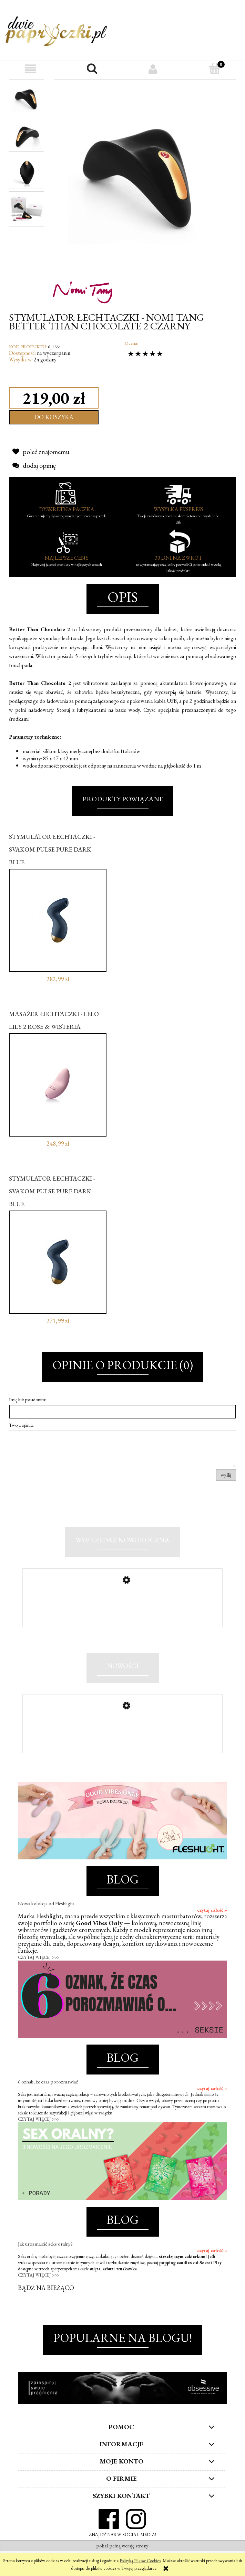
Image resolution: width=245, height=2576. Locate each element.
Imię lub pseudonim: (27, 1399)
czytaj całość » (212, 1925)
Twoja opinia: (21, 1425)
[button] (30, 69)
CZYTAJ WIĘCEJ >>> (38, 1972)
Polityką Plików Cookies (140, 2561)
